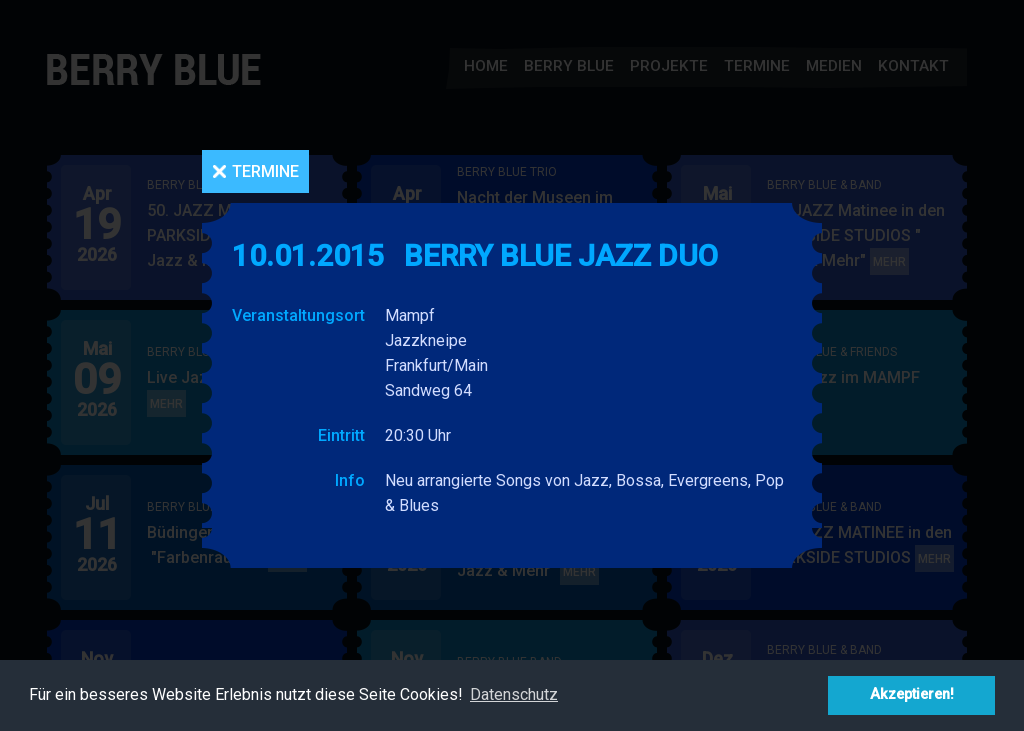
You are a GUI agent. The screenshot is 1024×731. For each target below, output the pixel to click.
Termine (265, 171)
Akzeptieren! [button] (912, 694)
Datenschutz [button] (514, 694)
